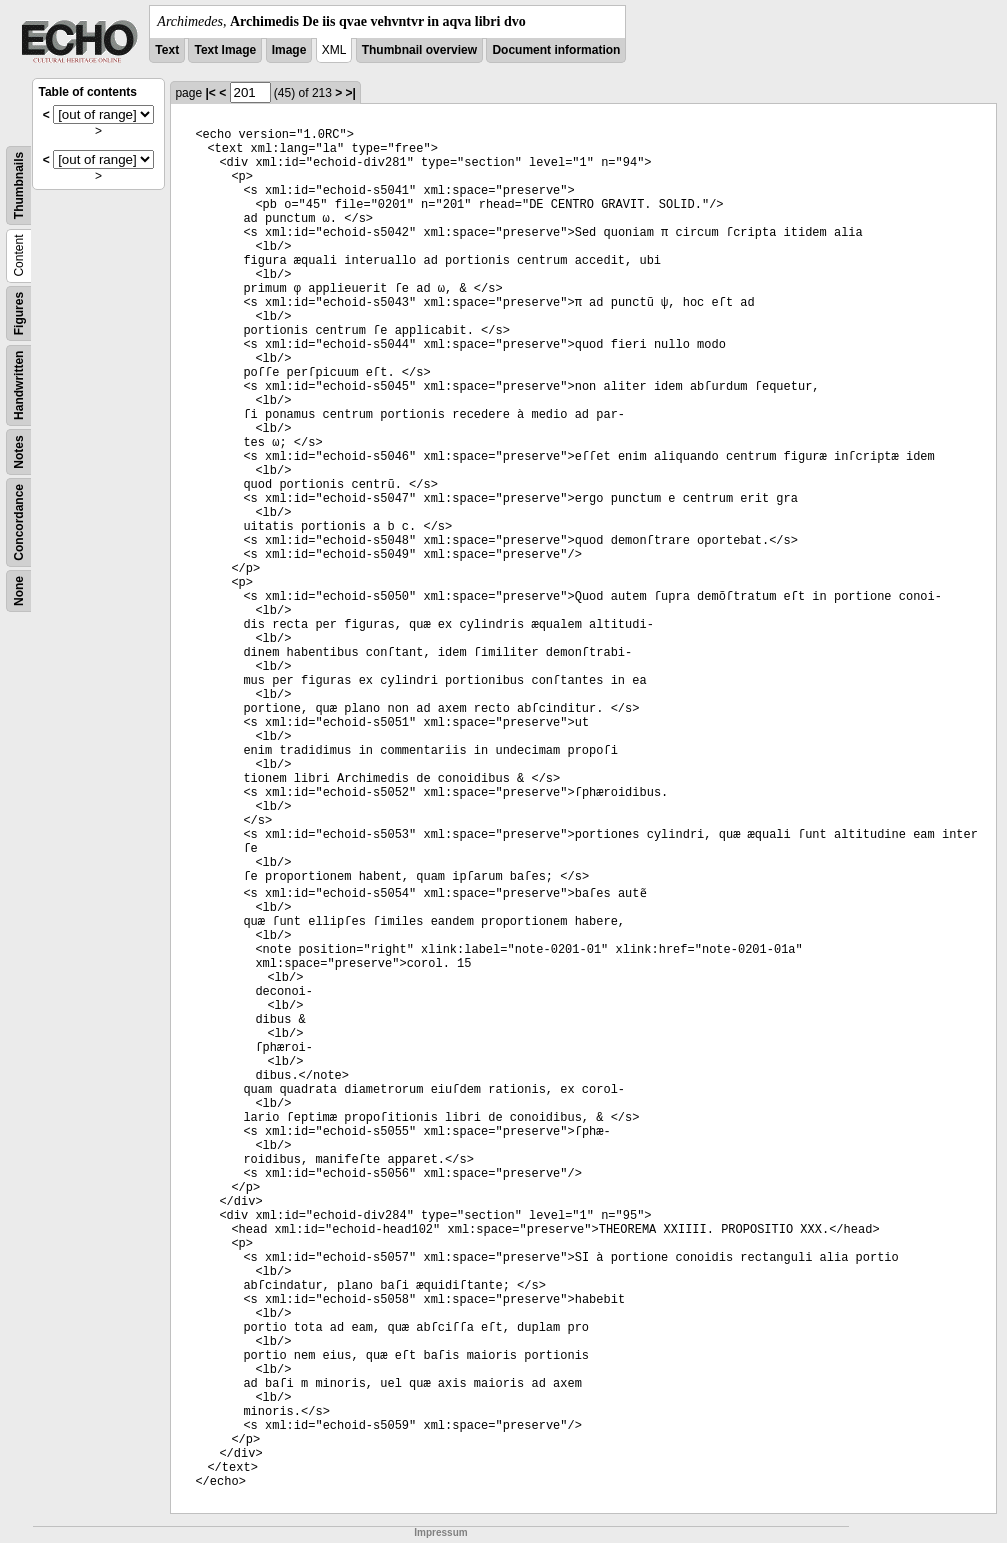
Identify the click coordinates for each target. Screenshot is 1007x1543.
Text (167, 50)
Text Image (225, 50)
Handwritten (19, 385)
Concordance (19, 522)
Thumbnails (19, 185)
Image (289, 50)
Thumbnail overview (419, 50)
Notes (19, 451)
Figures (19, 313)
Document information (556, 50)
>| (351, 93)
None (19, 591)
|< (210, 93)
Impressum (440, 1532)
